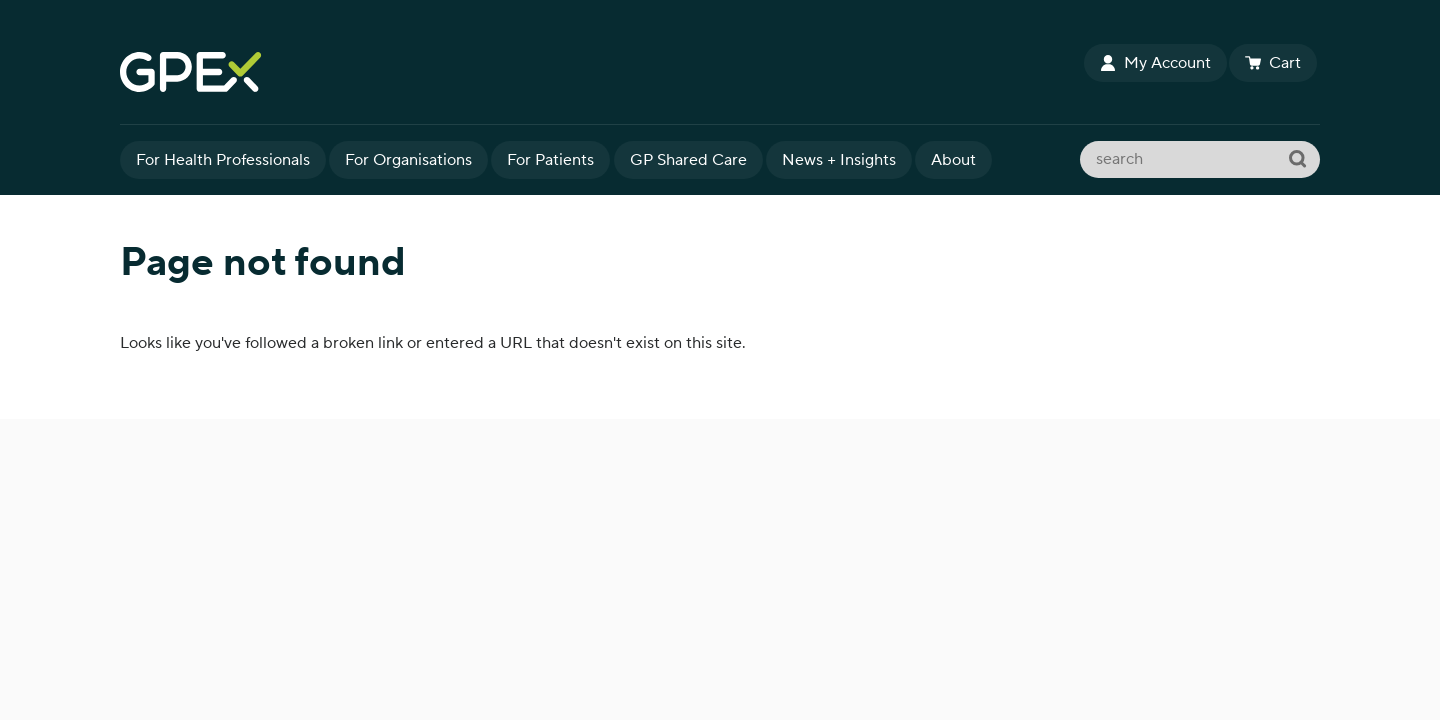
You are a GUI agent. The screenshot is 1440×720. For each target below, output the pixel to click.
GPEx (600, 72)
